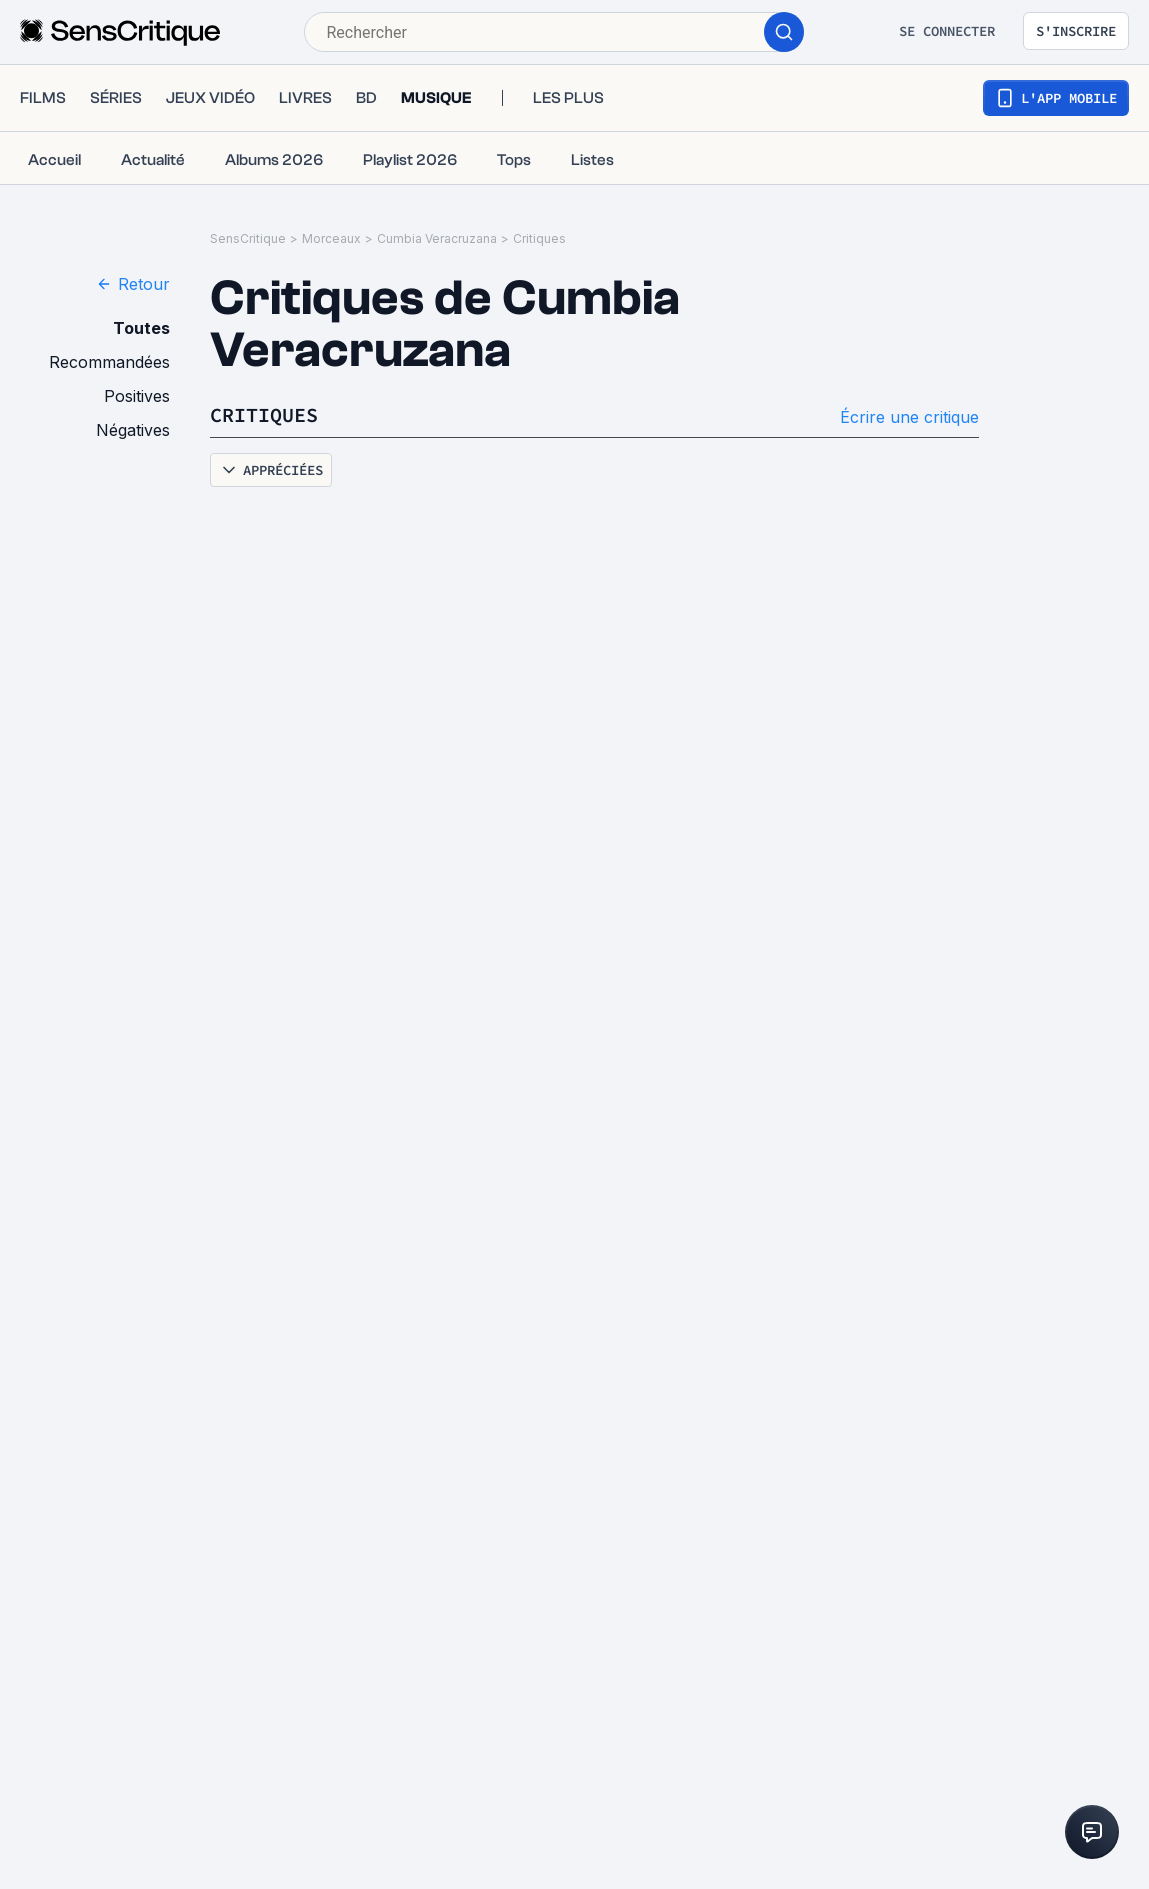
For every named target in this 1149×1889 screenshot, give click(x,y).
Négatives (133, 430)
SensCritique (248, 238)
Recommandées (109, 362)
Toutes (141, 328)
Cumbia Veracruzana (437, 238)
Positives (137, 396)
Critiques (539, 238)
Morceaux (331, 238)
